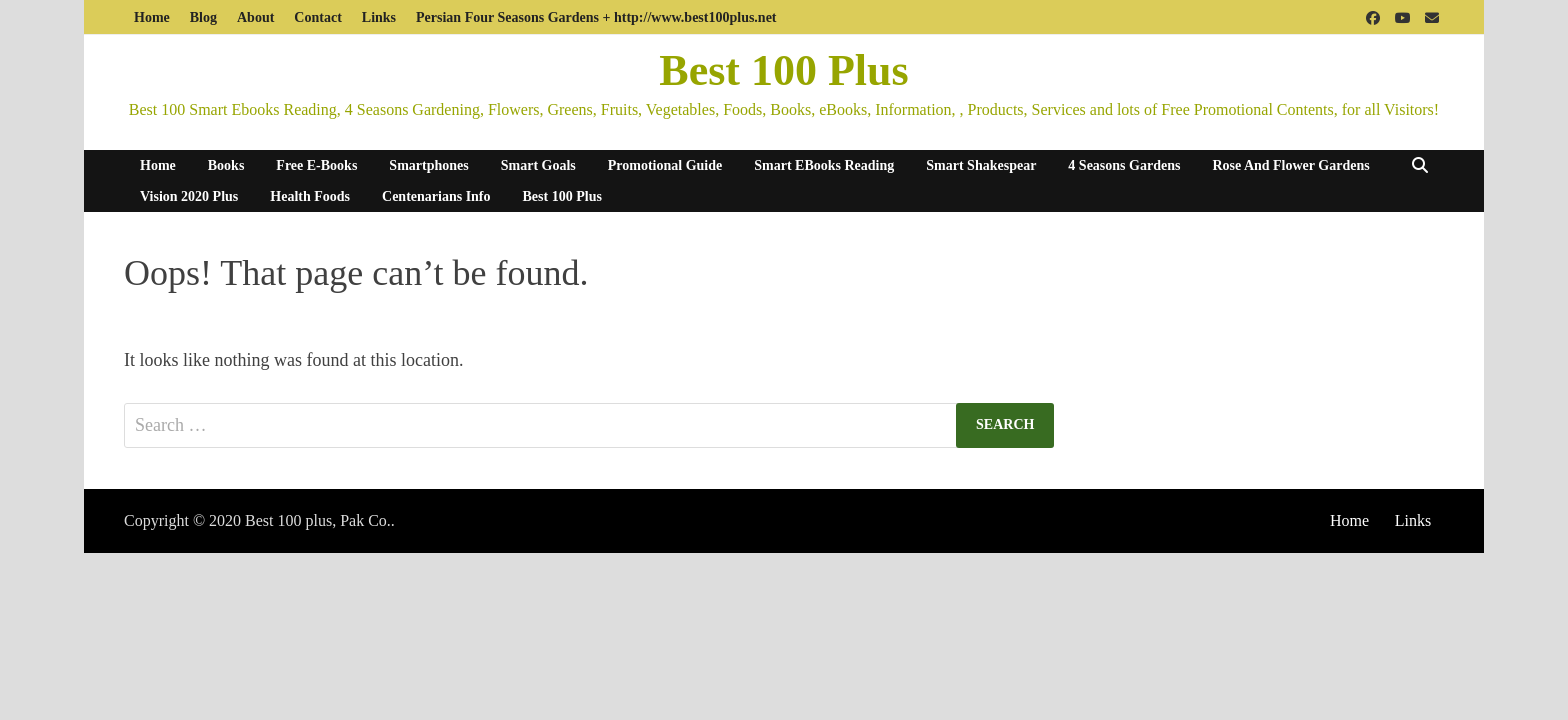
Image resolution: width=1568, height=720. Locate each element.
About (255, 17)
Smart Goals (538, 165)
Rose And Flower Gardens (1290, 165)
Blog (203, 17)
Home (152, 17)
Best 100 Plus (783, 70)
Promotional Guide (665, 165)
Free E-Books (316, 165)
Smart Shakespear (981, 165)
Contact (317, 17)
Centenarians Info (436, 196)
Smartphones (428, 165)
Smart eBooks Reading (824, 165)
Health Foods (310, 196)
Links (379, 17)
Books (226, 165)
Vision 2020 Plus (189, 196)
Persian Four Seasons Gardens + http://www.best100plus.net (596, 17)
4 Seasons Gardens (1124, 165)
